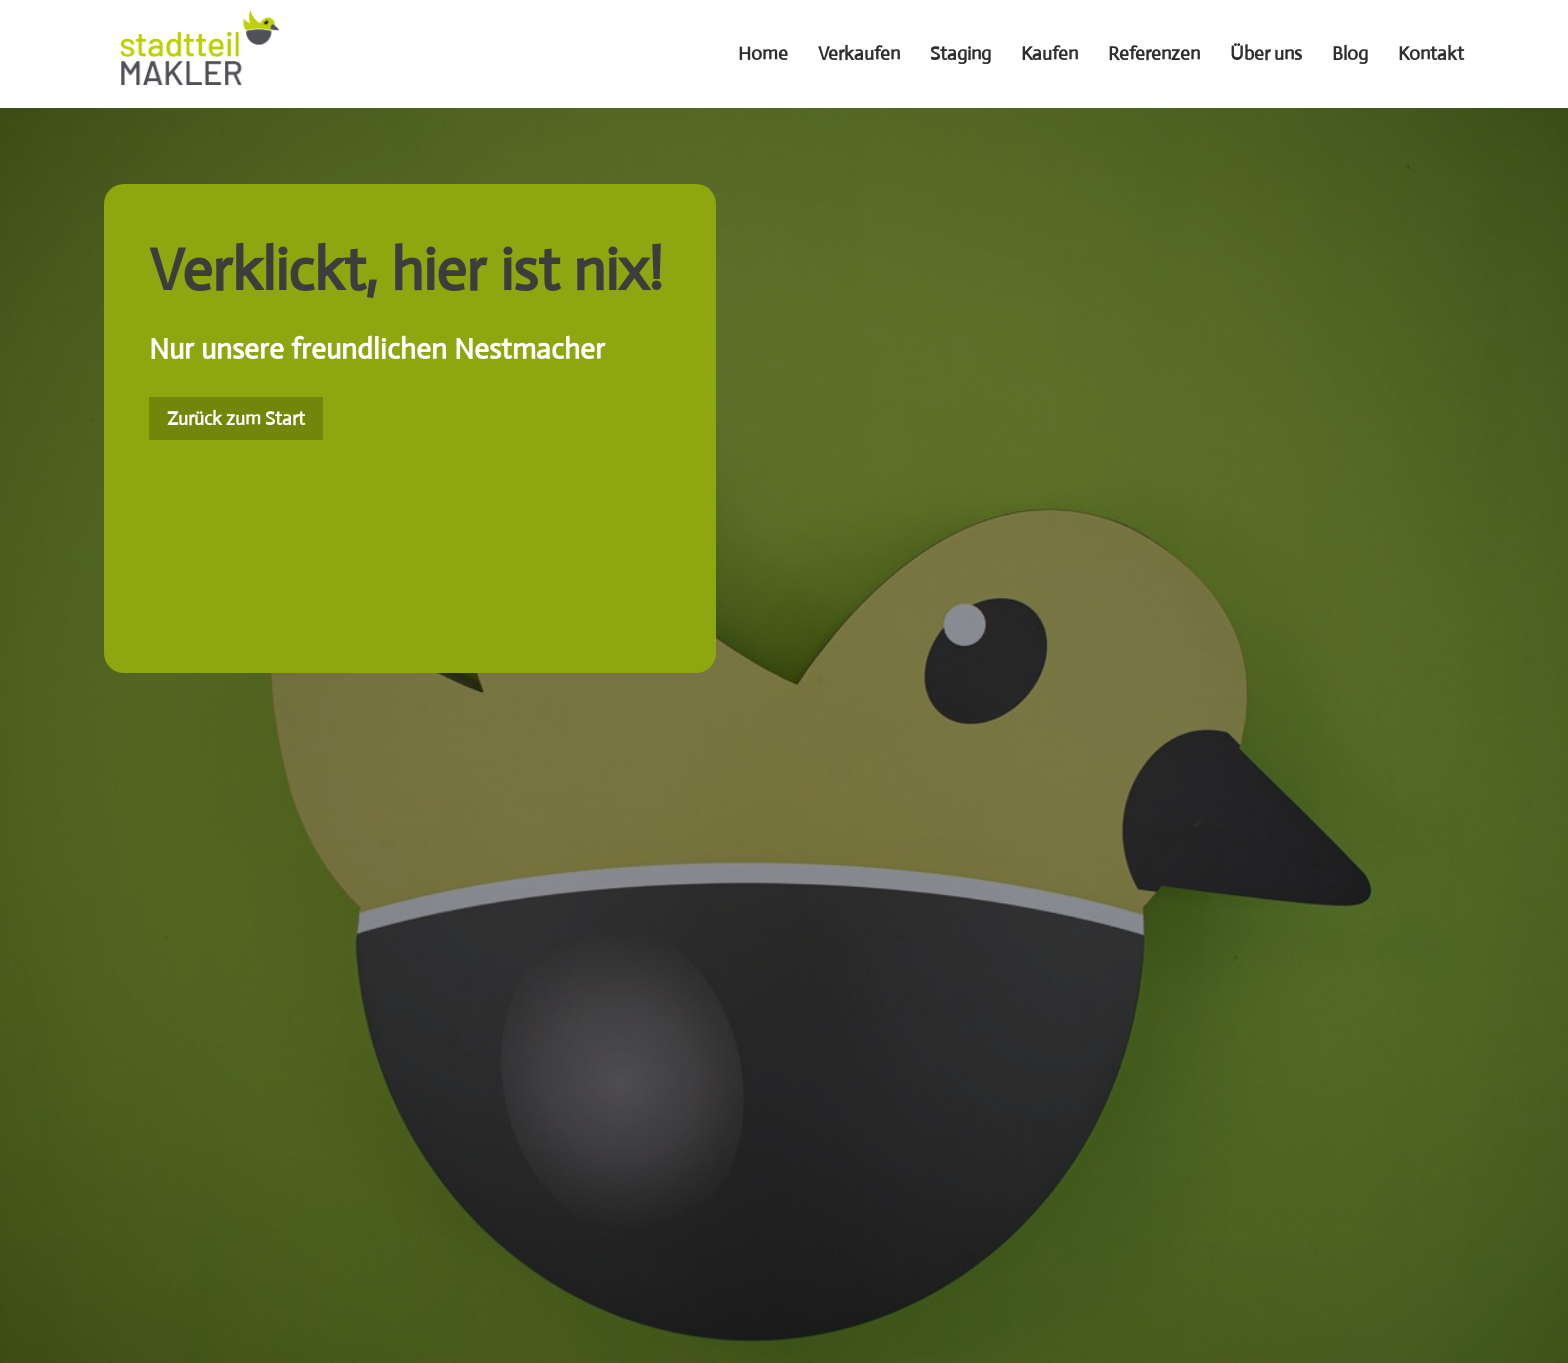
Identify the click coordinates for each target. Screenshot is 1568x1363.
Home (763, 53)
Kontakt (1431, 53)
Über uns (1266, 53)
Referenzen (1154, 53)
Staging (960, 53)
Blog (1350, 53)
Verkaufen (859, 53)
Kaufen (1049, 53)
